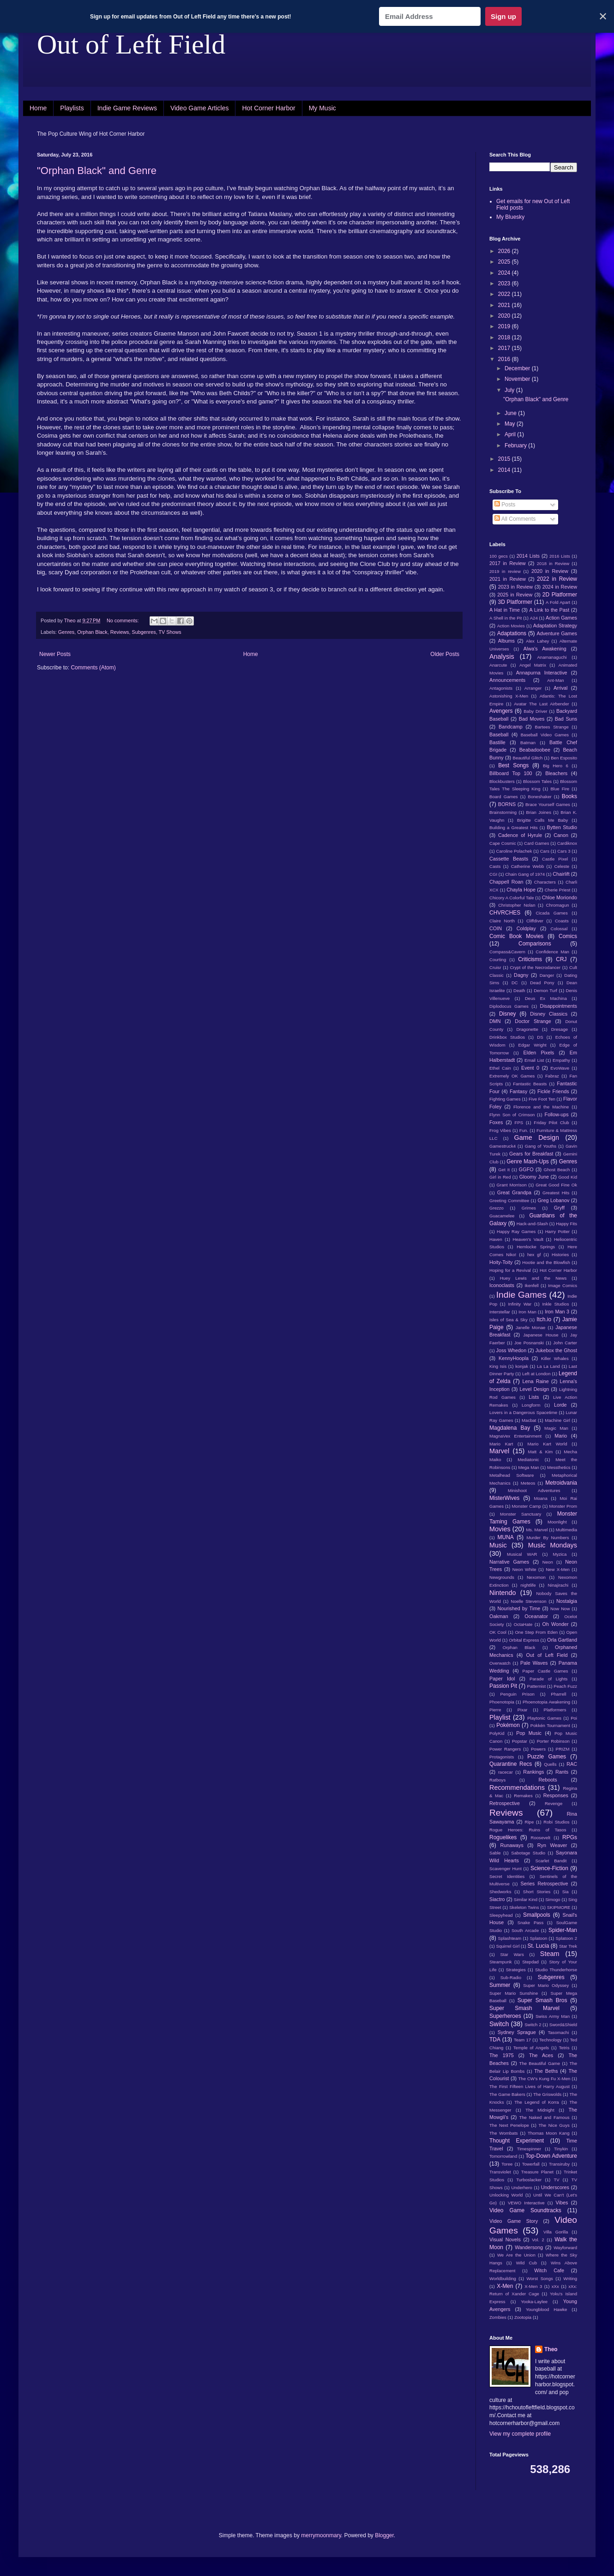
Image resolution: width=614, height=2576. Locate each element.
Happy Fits (566, 1223)
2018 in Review (553, 563)
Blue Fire (559, 788)
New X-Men (558, 1569)
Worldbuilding (502, 2278)
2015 (505, 459)
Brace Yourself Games (547, 804)
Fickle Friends (553, 1091)
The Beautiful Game (539, 2063)
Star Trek (568, 1946)
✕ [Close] (603, 16)
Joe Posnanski (529, 1342)
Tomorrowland (503, 2156)
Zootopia (522, 2317)
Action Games (561, 617)
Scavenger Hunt (505, 1868)
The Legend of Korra (536, 2102)
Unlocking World (506, 2194)
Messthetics (559, 1467)
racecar (505, 1772)
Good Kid (567, 1177)
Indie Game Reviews (127, 108)
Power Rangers (505, 1748)
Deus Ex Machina (546, 998)
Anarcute (498, 665)
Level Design (534, 1389)
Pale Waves (534, 1663)
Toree (506, 2164)
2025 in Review (514, 594)
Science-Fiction (549, 1868)
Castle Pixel (555, 858)
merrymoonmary (321, 2535)
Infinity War (519, 1303)
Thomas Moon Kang (549, 2133)
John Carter (565, 1342)
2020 (505, 316)
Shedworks (500, 1891)
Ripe (529, 1821)
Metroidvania (561, 1483)
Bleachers (556, 773)
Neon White (524, 1569)
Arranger (533, 688)
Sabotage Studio (528, 1852)
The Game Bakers (507, 2094)
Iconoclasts (501, 1285)
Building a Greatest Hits (513, 827)
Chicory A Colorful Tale (511, 897)
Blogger (384, 2535)
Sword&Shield (563, 2024)
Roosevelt (540, 1837)
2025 (505, 262)
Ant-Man (555, 680)
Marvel (499, 1451)
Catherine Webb (527, 866)
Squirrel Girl (508, 1946)
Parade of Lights (548, 1678)
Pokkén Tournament (550, 1725)
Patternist (536, 1686)
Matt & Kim (540, 1451)
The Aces (541, 2055)
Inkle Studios (555, 1303)
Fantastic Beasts (530, 1083)
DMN (495, 1021)
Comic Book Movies (516, 936)
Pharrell (558, 1694)
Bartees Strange (552, 726)
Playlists (72, 108)
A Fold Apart (558, 602)
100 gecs (498, 556)
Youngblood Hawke (546, 2309)
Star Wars (512, 1954)
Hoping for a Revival (510, 1270)
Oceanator (536, 1616)
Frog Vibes (500, 1130)
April (511, 434)
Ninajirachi (558, 1585)
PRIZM (563, 1748)
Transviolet (500, 2171)
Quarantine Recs (510, 1764)
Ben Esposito (564, 757)
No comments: (123, 620)
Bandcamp (511, 726)
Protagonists (501, 1756)
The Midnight (539, 2110)
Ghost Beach (557, 1169)
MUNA (506, 1537)
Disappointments (558, 1006)
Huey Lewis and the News (533, 1278)
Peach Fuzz (565, 1686)
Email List (534, 1060)
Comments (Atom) (93, 667)
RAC (571, 1764)
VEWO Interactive (526, 2202)
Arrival (561, 688)
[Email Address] (430, 16)
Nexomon (536, 1577)
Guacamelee (501, 1215)
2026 (505, 251)
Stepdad (530, 1961)
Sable (495, 1852)
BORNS (507, 804)
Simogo (552, 1899)
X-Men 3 (533, 2286)
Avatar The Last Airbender (541, 703)
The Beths (546, 2071)
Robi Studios (556, 1821)
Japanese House (540, 1334)
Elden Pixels (539, 1052)
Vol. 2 (538, 2239)
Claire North (502, 920)
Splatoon (538, 1938)
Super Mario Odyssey (546, 1985)
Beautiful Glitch (528, 757)
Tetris (564, 2047)
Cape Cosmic (502, 843)
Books (569, 796)
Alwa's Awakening (545, 648)
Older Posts (444, 654)
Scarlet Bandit (551, 1860)
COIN (495, 928)
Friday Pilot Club (551, 1122)
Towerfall (531, 2164)
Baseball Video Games (545, 734)
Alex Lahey (537, 641)
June (511, 413)
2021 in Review (507, 579)
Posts (504, 504)
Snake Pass (530, 1922)
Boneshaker (540, 796)
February (516, 445)
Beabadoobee (534, 749)
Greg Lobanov (553, 1200)
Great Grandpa (514, 1192)
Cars (544, 851)
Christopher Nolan (516, 905)
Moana (540, 1498)
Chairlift (561, 874)
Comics (568, 936)
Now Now (560, 1608)
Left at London (536, 1373)
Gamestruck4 (502, 1146)
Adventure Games (556, 633)
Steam (550, 1953)
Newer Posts (55, 654)
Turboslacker (529, 2179)
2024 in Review (559, 587)
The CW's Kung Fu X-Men (544, 2078)
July (510, 390)
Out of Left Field (131, 44)
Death (519, 990)
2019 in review (505, 571)
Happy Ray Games (516, 1231)
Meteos (528, 1483)
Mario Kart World (547, 1443)
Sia (565, 1891)
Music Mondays (552, 1545)
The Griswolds (547, 2094)
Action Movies (511, 625)
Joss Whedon (511, 1350)
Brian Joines (538, 812)
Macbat (529, 1420)
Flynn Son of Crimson (512, 1114)
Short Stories (537, 1891)
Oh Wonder (555, 1624)
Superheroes (505, 2016)
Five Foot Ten (542, 1098)
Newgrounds (501, 1577)
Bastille (497, 742)
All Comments (515, 519)
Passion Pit (503, 1686)
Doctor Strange (533, 1021)
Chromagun (557, 905)
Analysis (501, 656)
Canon (561, 835)
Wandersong (529, 2247)
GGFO (526, 1169)
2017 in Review (507, 563)
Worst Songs (539, 2278)
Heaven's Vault (528, 1239)
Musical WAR (522, 1554)
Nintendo (502, 1592)
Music (498, 1545)
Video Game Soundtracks (525, 2210)
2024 (505, 273)
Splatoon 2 (566, 1938)
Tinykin (561, 2148)
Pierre (495, 1709)
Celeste (562, 866)
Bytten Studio (562, 827)
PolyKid (497, 1733)
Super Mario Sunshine (513, 1993)
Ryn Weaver (552, 1845)
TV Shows (170, 632)
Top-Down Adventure (551, 2156)
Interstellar (499, 1311)
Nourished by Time (519, 1608)
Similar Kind (525, 1899)
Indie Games (521, 1295)
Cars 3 (563, 851)
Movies (500, 1529)
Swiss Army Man (553, 2016)
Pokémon (508, 1725)
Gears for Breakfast (531, 1153)
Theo (551, 2349)
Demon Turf (545, 990)
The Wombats (503, 2133)
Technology (550, 2039)
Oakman (498, 1616)
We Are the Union (516, 2254)
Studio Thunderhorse (556, 1969)
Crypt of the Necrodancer (535, 967)
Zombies (497, 2317)
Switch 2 (532, 2024)
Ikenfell (531, 1285)
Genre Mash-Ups (527, 1161)
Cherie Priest (558, 889)
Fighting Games (505, 1098)
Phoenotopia (501, 1701)
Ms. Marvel (537, 1529)
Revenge (553, 1803)
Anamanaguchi (551, 657)
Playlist (500, 1717)
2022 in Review (557, 579)
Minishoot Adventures (534, 1490)
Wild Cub (526, 2262)
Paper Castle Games (545, 1670)
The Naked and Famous (544, 2117)
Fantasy (518, 1091)
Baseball (498, 734)
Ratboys (497, 1779)
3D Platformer (515, 602)
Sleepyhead (501, 1915)
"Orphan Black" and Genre (97, 170)
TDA (494, 2039)
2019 (505, 326)
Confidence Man (552, 951)
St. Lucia (538, 1946)
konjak (521, 1366)
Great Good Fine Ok (556, 1184)
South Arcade (525, 1930)
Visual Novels (505, 2239)
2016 (505, 359)
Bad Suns (566, 719)
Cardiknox (567, 843)
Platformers (555, 1709)
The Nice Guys (554, 2125)
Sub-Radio (510, 1977)
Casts (495, 866)
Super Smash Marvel (524, 2008)
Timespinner (529, 2148)
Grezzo (496, 1207)
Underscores (555, 2187)
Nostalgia (566, 1601)
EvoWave (559, 1068)
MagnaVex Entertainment (515, 1435)
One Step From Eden (536, 1632)
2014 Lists (528, 556)
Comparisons (534, 943)
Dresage (559, 1029)
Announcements (507, 680)
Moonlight (557, 1521)
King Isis (497, 1366)
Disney (507, 1014)
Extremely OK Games (512, 1075)
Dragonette (527, 1029)
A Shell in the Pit (505, 617)
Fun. (523, 1130)
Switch (499, 2024)
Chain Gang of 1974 (525, 874)
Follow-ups (557, 1114)
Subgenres (144, 632)
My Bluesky (510, 217)
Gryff (559, 1207)
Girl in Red (500, 1177)
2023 (505, 283)
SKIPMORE (559, 1907)
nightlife (528, 1585)
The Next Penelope (509, 2125)
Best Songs (513, 765)
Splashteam (510, 1938)
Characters (545, 882)
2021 (505, 305)
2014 (505, 470)
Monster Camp (526, 1506)
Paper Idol (502, 1678)
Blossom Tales (537, 781)
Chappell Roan (506, 882)
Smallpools (536, 1915)
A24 (534, 617)
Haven (495, 1239)
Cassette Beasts (508, 858)
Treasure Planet (537, 2171)
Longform (531, 1405)
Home (38, 108)
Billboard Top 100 (510, 773)
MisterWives (504, 1498)
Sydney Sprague (517, 2032)
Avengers (500, 711)
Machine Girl (557, 1420)
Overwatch (500, 1663)
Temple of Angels (531, 2047)
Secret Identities (506, 1876)
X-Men (505, 2286)
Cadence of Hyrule (520, 835)
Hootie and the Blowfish (546, 1262)
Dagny (521, 975)
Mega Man (528, 1467)
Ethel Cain (500, 1068)
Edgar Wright (532, 1044)
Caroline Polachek (514, 851)
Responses (555, 1795)
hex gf (534, 1254)
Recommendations (517, 1787)
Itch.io (543, 1319)
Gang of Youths (540, 1146)
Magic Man (556, 1428)
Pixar (523, 1709)
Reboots (547, 1779)
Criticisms (530, 959)
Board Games (503, 796)
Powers (538, 1748)
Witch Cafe (549, 2270)
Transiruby (559, 2164)
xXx (555, 2286)
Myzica (559, 1554)
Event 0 (530, 1068)
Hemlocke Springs (536, 1246)
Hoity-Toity (500, 1262)
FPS (519, 1122)
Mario (560, 1435)
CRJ (561, 959)
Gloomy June (534, 1177)
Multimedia (566, 1529)
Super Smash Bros (542, 2000)
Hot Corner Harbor (268, 108)
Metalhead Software (511, 1475)
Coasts (562, 920)
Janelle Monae (531, 1327)
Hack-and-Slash (532, 1223)
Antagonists (500, 688)
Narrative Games (509, 1562)
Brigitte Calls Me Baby (542, 820)
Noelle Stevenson (528, 1601)
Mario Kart (501, 1443)
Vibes (562, 2202)
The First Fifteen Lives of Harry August (529, 2086)
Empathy (561, 1060)
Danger (547, 975)
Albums (506, 641)
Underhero (522, 2187)
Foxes (496, 1122)
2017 (505, 348)
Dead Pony (542, 982)
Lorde (560, 1405)
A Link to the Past (550, 610)
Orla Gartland (562, 1640)
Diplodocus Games (509, 1006)
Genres (66, 632)
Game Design (536, 1137)
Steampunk (500, 1961)
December (518, 368)
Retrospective (504, 1803)
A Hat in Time (504, 610)
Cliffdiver (534, 920)
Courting (497, 959)
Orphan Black (92, 632)
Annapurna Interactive (541, 672)
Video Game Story (513, 2221)
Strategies (516, 1969)
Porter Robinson (553, 1741)
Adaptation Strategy (555, 625)
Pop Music (529, 1733)
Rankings (533, 1772)
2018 (505, 337)
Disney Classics (548, 1014)
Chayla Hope (521, 889)
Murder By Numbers (547, 1537)
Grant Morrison (512, 1184)
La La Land (548, 1366)
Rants (561, 1772)
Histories (560, 1254)
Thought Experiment (516, 2140)
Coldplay (526, 928)
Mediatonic (528, 1459)
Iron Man (527, 1311)
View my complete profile (520, 2434)
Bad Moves (532, 719)
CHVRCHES (504, 912)
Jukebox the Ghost (556, 1350)
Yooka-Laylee (534, 2301)
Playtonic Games (544, 1718)
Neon (547, 1562)
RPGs (569, 1837)
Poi (574, 1718)
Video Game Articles (199, 108)
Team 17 (522, 2039)
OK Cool (497, 1632)
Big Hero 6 (555, 765)
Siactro (497, 1899)
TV (556, 2179)
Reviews (119, 632)
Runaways (511, 1845)
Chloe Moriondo (559, 897)
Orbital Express (524, 1640)
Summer (499, 1985)
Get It (504, 1169)
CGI (493, 874)
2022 (505, 294)
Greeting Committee (509, 1200)
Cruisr (495, 967)
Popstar (519, 1741)
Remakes (523, 1795)
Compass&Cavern (507, 951)
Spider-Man (562, 1930)
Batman (528, 742)
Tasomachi (558, 2032)
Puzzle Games (546, 1756)
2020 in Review (549, 571)
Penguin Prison (517, 1694)
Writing (570, 2278)
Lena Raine (535, 1381)
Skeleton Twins (524, 1907)
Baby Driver (535, 711)
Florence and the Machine (541, 1106)
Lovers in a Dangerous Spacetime (523, 1412)
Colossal (559, 928)
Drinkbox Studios (507, 1037)
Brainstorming (503, 812)
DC (515, 982)
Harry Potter (557, 1231)
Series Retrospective (544, 1883)
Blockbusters (502, 781)
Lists (534, 1397)
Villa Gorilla (555, 2231)
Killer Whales (555, 1358)
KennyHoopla (514, 1358)
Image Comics (562, 1285)
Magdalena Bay (509, 1428)
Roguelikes (503, 1837)
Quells (550, 1764)
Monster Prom (563, 1506)
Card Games (536, 843)
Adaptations (511, 633)
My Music (322, 108)
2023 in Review (515, 587)
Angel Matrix (532, 665)
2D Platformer (559, 594)
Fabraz (552, 1075)
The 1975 (501, 2055)
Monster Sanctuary (520, 1514)
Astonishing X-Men (508, 695)
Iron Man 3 (557, 1311)
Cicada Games (551, 912)
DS (540, 1037)
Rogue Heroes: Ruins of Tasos (527, 1829)
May (511, 424)
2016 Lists (559, 556)
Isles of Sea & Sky (508, 1319)
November (518, 379)
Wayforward (565, 2247)
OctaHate (523, 1624)
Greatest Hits (555, 1192)
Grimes (529, 1207)
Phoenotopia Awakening (546, 1701)
